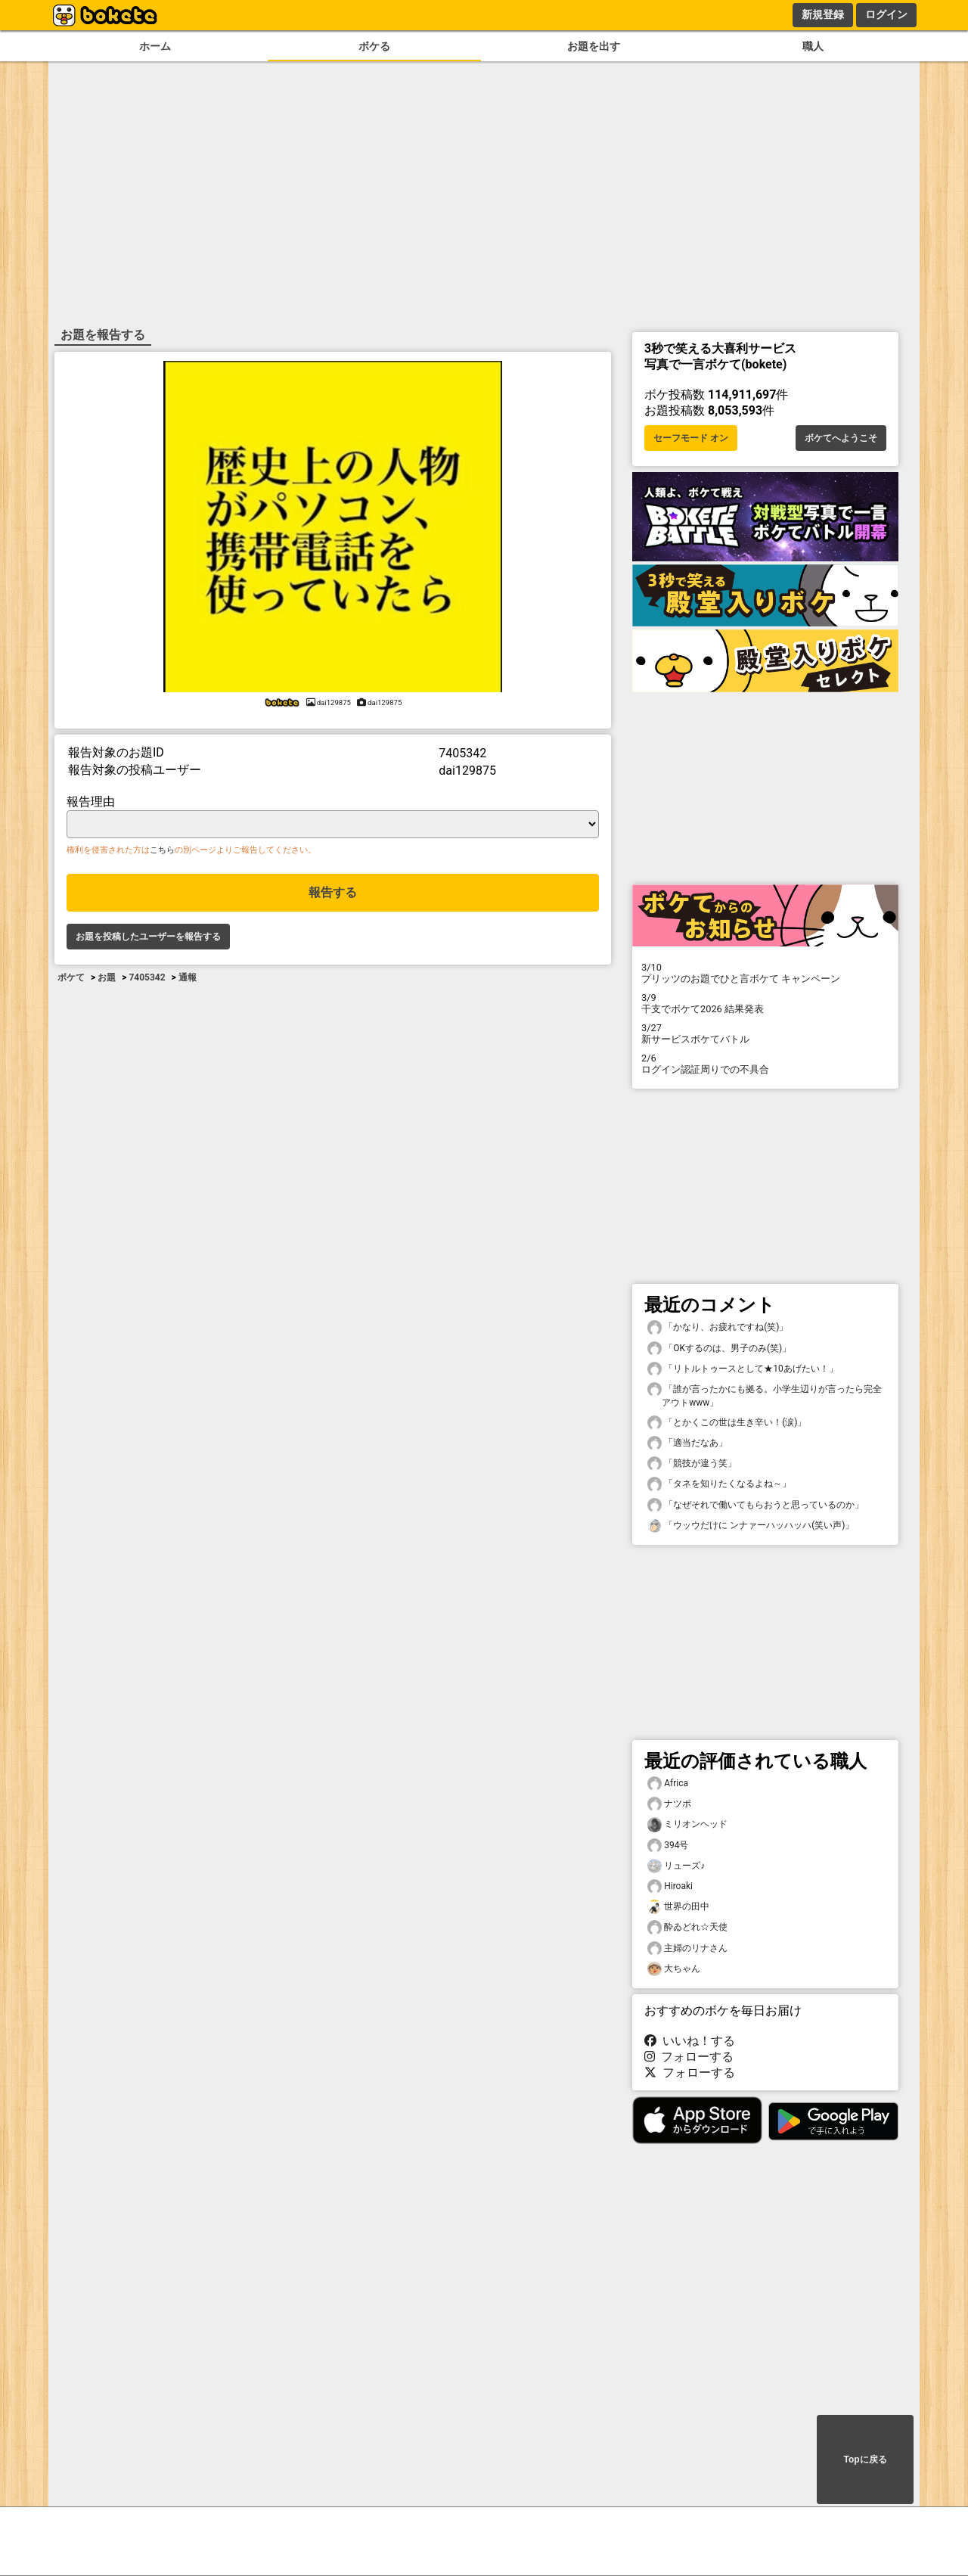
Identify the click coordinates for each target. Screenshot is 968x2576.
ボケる (374, 46)
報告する (333, 892)
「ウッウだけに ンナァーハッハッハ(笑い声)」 (750, 1525)
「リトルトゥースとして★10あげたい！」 (742, 1369)
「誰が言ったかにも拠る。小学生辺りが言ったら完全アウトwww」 (764, 1395)
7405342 (147, 977)
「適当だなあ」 (687, 1443)
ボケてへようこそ (841, 438)
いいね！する (689, 2041)
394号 (667, 1845)
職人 (813, 46)
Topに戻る (864, 2459)
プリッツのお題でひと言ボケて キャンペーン (765, 973)
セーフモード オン (690, 438)
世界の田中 (678, 1907)
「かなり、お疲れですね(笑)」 (717, 1327)
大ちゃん (673, 1969)
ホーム (155, 46)
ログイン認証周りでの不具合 (765, 1063)
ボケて (71, 977)
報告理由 (91, 801)
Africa (667, 1783)
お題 (107, 977)
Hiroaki (670, 1886)
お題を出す (593, 46)
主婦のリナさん (687, 1948)
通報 (187, 977)
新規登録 (823, 14)
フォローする (689, 2056)
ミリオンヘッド (687, 1824)
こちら (162, 850)
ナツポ (669, 1804)
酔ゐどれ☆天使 (687, 1927)
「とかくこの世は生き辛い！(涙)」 (726, 1422)
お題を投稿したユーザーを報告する (148, 936)
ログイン (886, 14)
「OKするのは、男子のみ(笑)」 (719, 1348)
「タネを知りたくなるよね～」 (719, 1484)
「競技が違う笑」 (692, 1463)
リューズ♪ (676, 1866)
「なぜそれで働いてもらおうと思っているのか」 (755, 1505)
